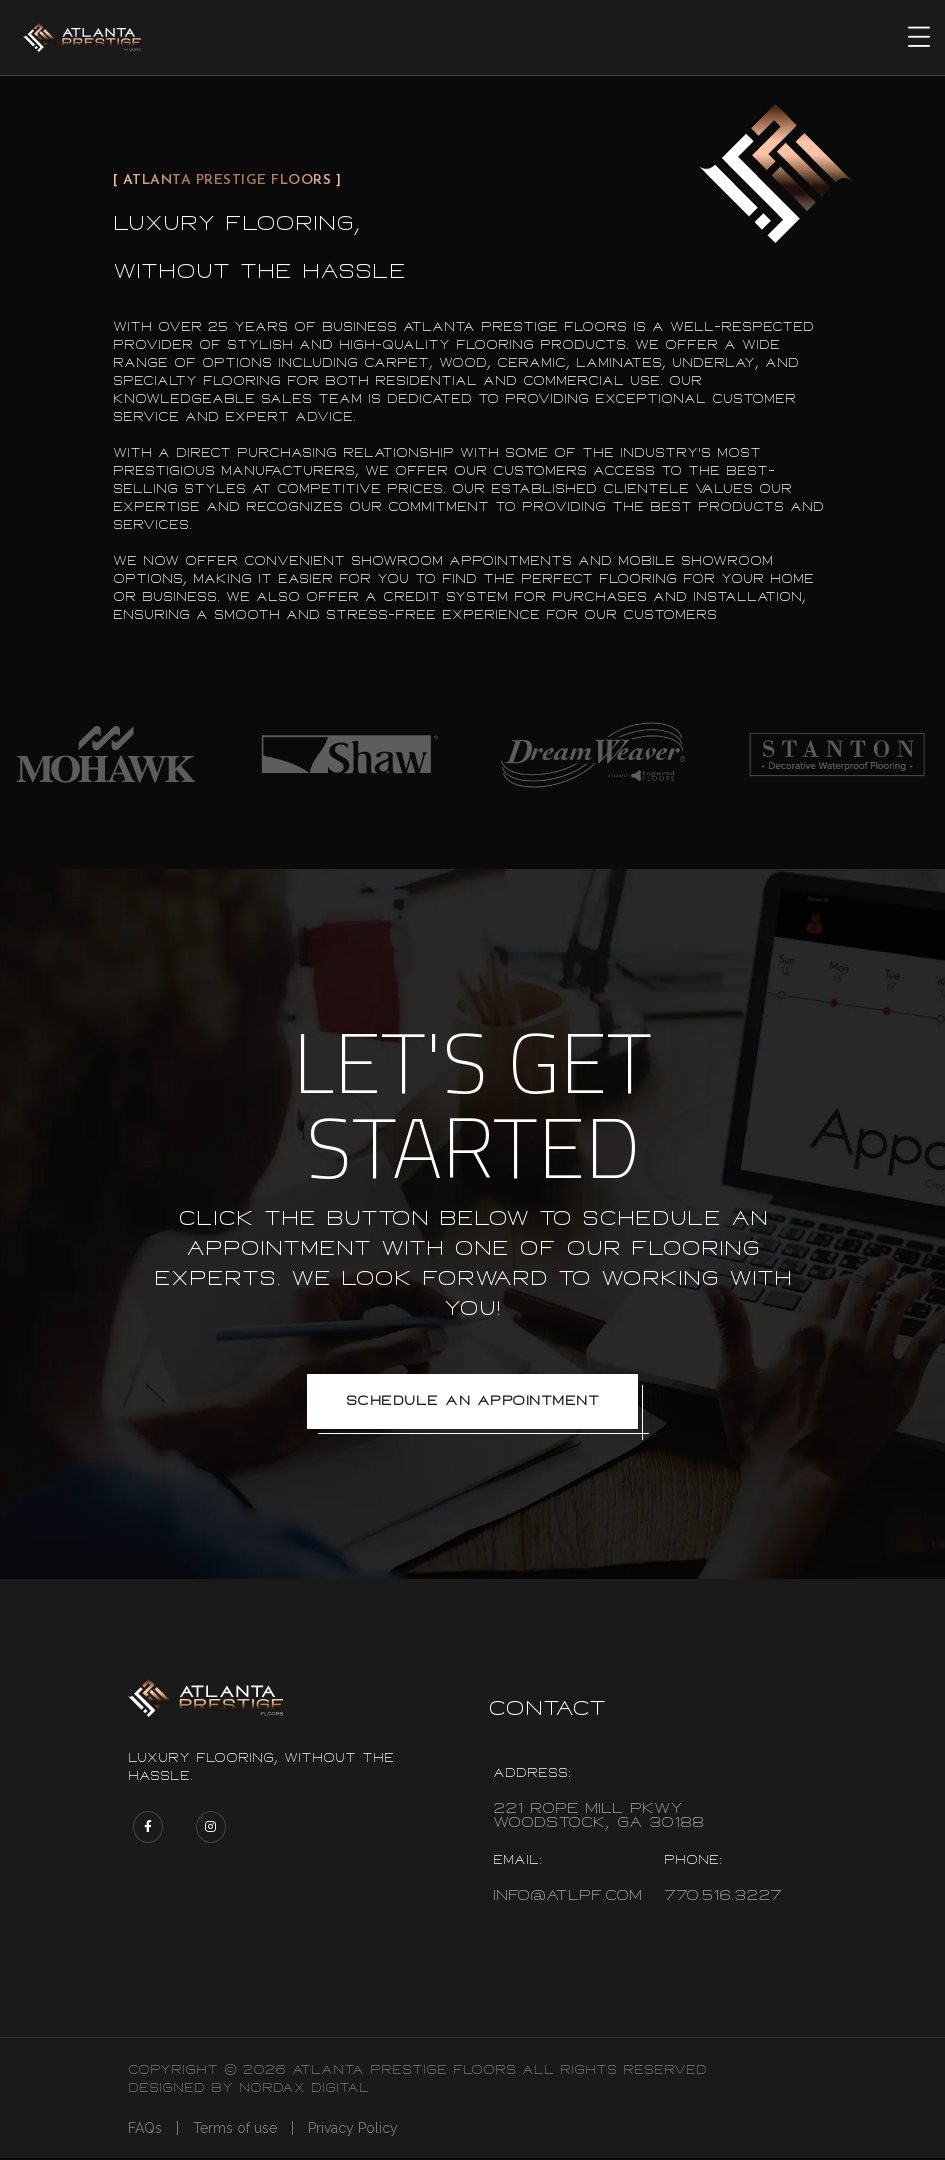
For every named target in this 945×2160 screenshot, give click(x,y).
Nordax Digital (304, 2090)
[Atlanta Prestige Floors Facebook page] (148, 1829)
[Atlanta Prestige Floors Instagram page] (211, 1829)
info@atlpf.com (567, 1897)
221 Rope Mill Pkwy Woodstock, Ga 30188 (598, 1817)
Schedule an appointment (473, 1402)
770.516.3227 (723, 1897)
